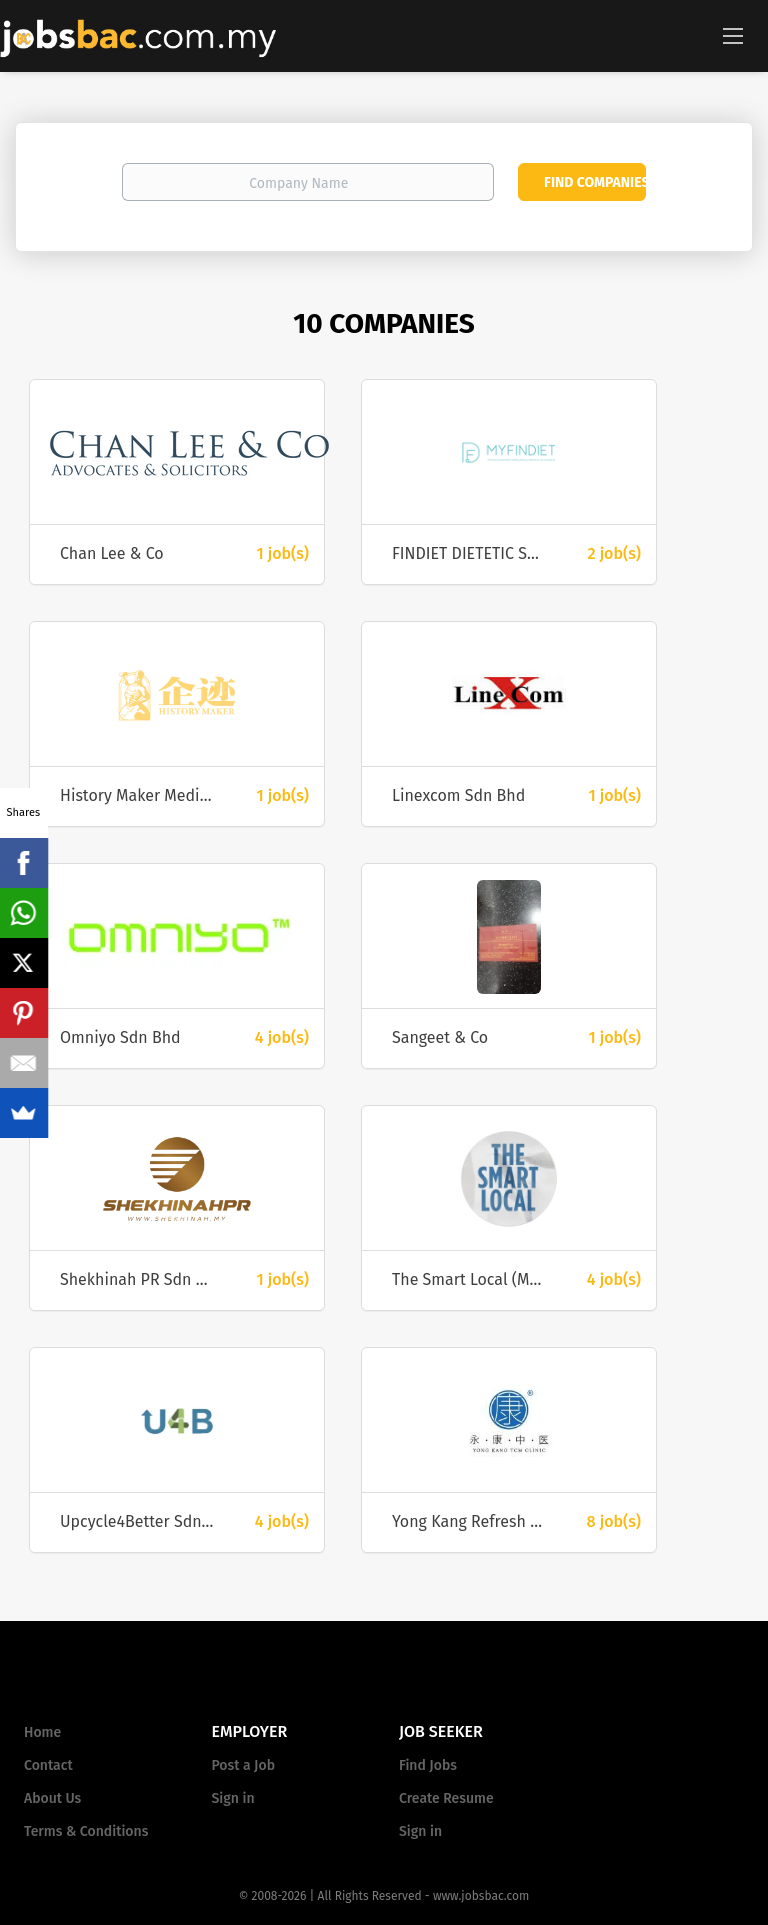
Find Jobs (428, 1765)
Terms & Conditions (86, 1831)
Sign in (233, 1798)
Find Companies (595, 182)
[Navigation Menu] (733, 35)
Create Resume (446, 1798)
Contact (48, 1765)
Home (42, 1732)
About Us (52, 1798)
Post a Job (243, 1765)
